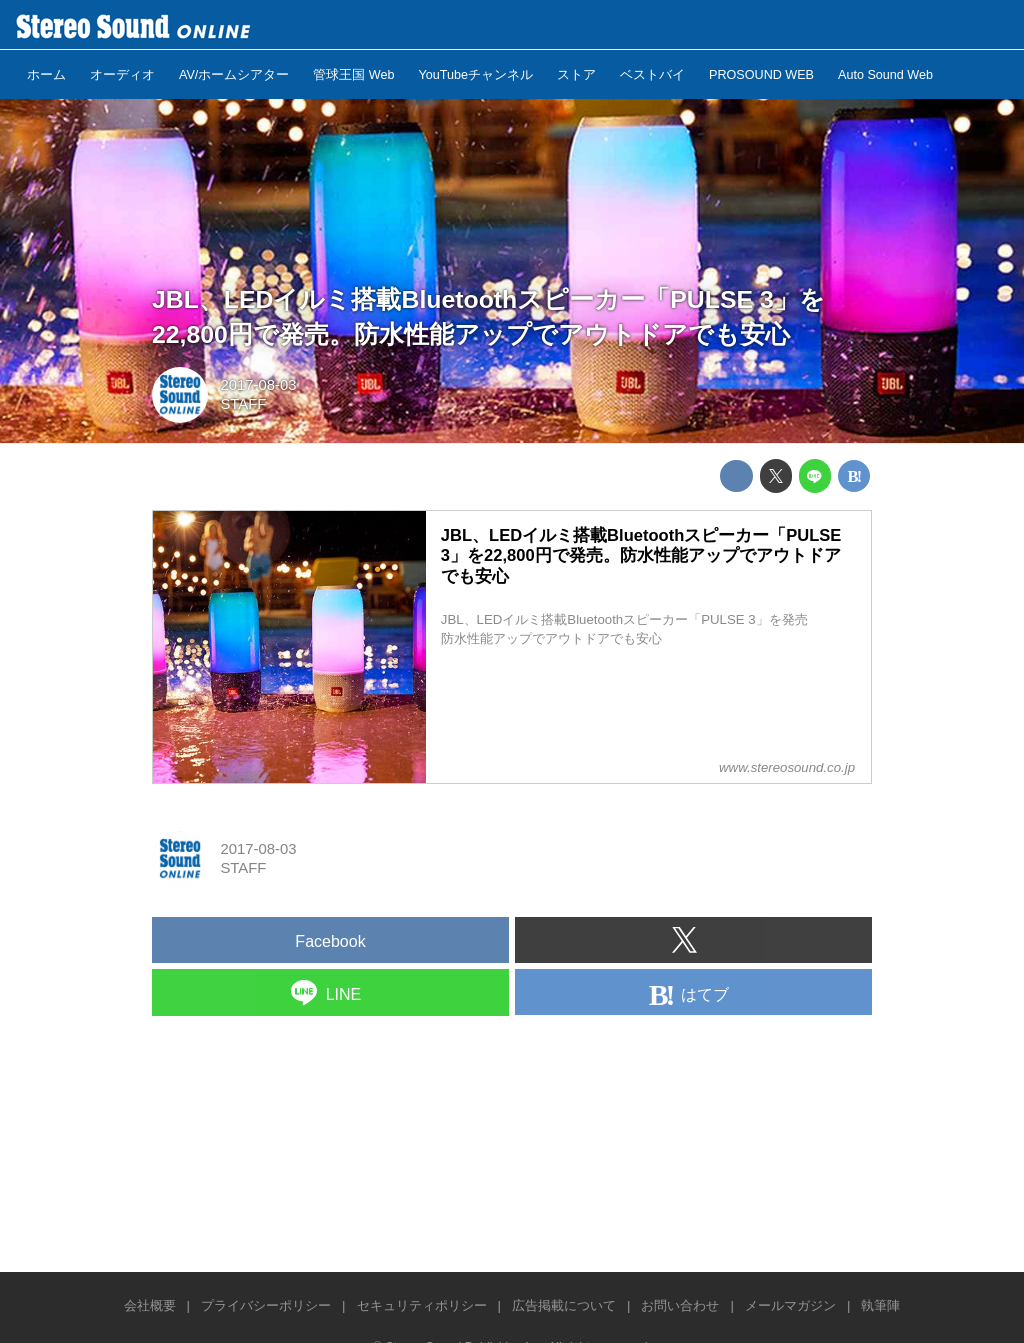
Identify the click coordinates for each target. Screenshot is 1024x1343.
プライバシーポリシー (266, 1305)
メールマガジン (790, 1305)
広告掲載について (564, 1305)
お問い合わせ (680, 1305)
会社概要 (150, 1305)
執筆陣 (880, 1305)
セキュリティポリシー (422, 1305)
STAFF (243, 404)
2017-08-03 (258, 385)
